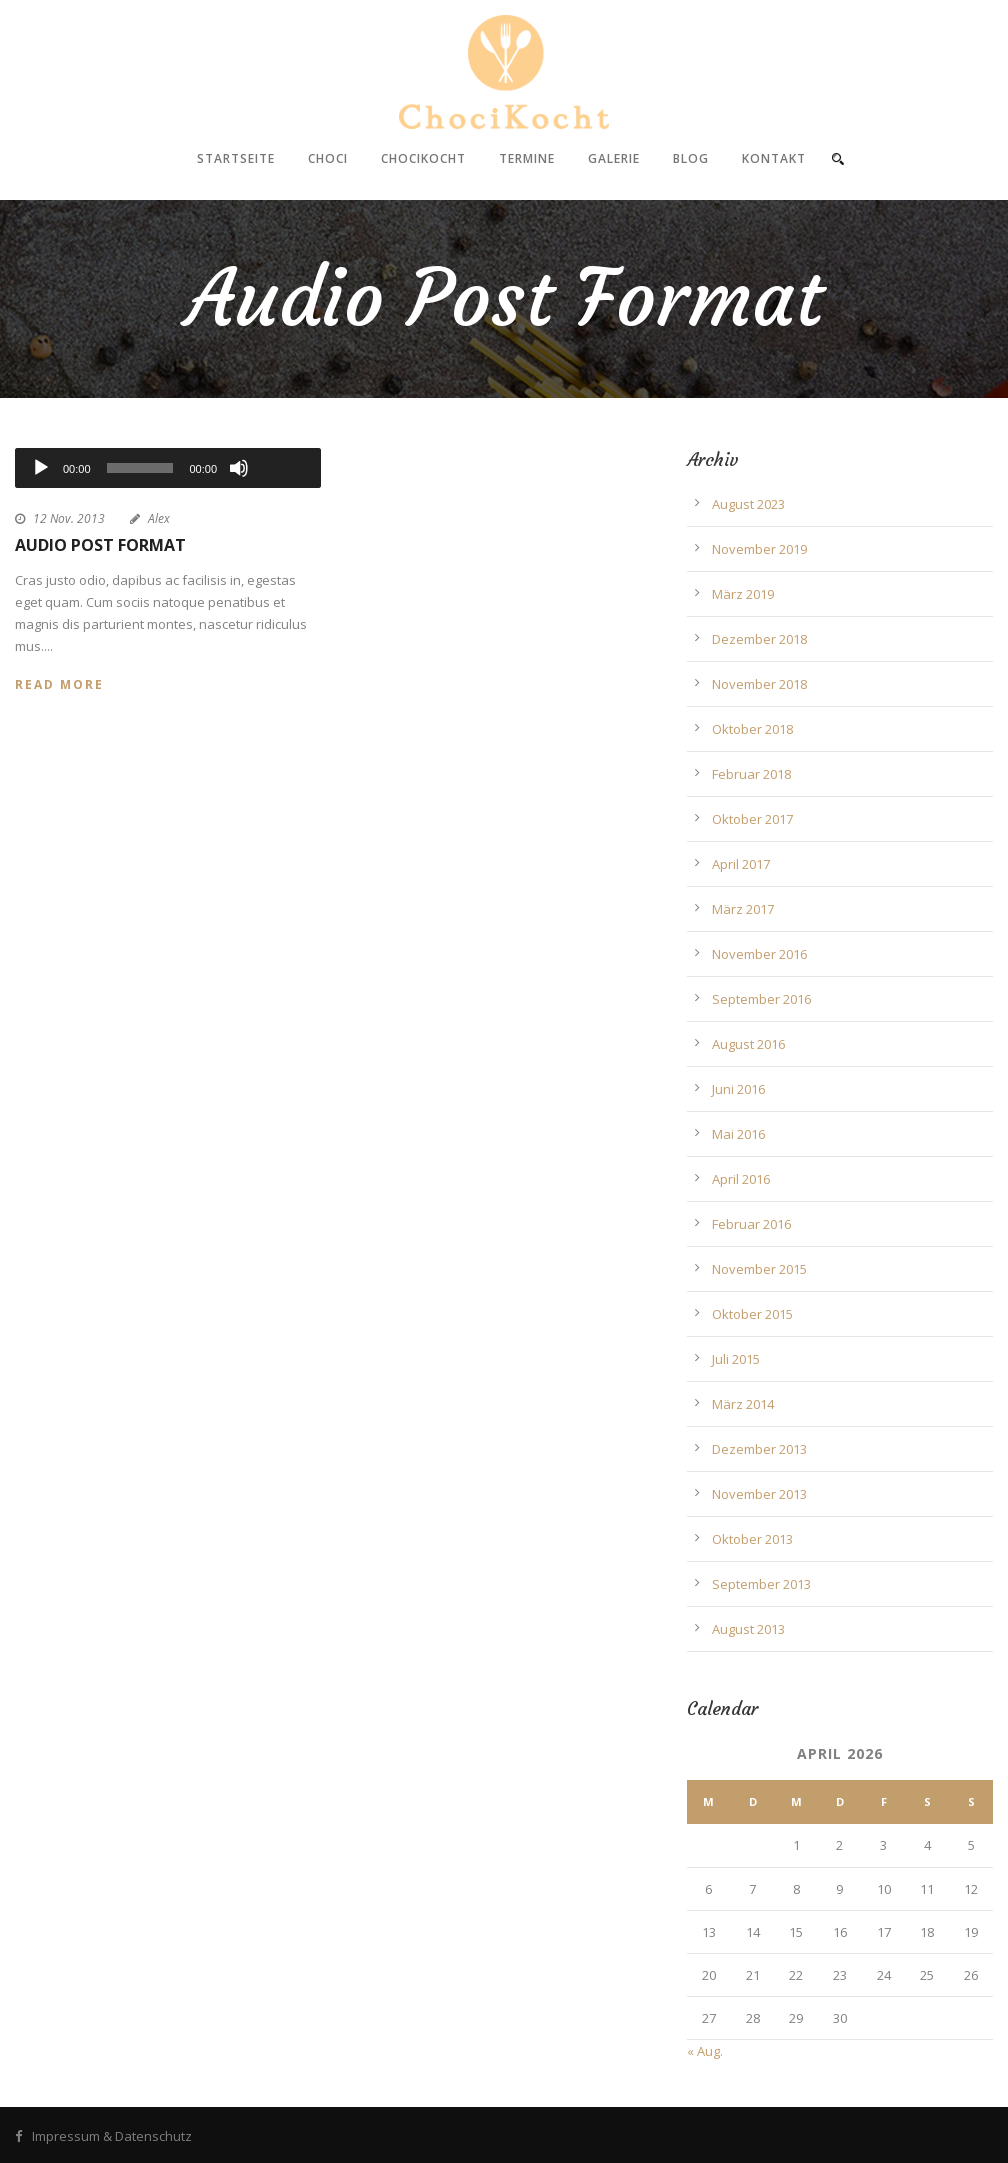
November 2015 (759, 1269)
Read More (59, 684)
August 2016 (748, 1044)
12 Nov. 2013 (69, 518)
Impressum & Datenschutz (112, 2136)
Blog (691, 158)
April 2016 (741, 1179)
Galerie (614, 158)
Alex (159, 518)
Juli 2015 (736, 1359)
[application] (168, 468)
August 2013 (748, 1629)
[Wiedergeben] (41, 468)
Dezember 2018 (759, 639)
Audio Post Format (100, 545)
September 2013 (761, 1584)
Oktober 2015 (752, 1314)
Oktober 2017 (752, 819)
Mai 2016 (738, 1134)
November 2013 (759, 1494)
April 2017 (741, 864)
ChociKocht (423, 158)
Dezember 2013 (759, 1449)
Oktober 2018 (752, 729)
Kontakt (774, 158)
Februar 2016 (751, 1224)
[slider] (140, 468)
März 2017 (743, 909)
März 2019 (743, 594)
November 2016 (759, 954)
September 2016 (761, 999)
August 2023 (748, 504)
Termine (527, 158)
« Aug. (705, 2051)
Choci (328, 158)
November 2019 (759, 549)
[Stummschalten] (239, 468)
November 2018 (759, 684)
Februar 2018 (751, 774)
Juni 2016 (738, 1089)
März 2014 (743, 1404)
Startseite (236, 158)
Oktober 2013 (752, 1539)
